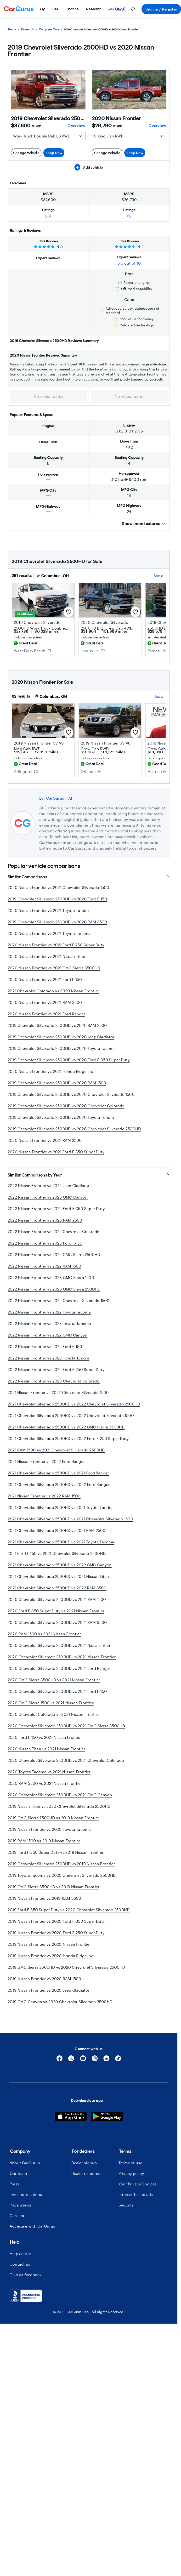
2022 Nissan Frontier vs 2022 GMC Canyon (47, 1335)
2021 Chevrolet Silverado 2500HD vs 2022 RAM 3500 (57, 1588)
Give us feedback (25, 2274)
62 (129, 216)
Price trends (21, 2205)
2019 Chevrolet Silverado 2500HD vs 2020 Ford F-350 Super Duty (69, 1060)
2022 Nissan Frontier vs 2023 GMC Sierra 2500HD (54, 1289)
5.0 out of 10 (129, 263)
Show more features (143, 523)
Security (126, 2205)
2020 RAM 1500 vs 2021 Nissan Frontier (44, 1634)
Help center (20, 2253)
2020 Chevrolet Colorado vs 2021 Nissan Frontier (53, 1714)
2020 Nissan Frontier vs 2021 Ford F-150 (45, 979)
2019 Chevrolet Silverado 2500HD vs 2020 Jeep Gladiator (61, 1037)
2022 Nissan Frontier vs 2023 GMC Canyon (48, 1197)
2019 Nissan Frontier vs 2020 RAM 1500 (44, 1978)
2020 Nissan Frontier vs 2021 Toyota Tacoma (49, 933)
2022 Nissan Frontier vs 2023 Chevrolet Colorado (54, 1381)
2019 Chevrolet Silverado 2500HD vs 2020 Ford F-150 (57, 899)
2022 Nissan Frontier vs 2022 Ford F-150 (45, 1346)
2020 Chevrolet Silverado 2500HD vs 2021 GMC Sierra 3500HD (66, 1725)
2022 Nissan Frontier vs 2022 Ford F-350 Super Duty (56, 1208)
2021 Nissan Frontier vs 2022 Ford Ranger (46, 1461)
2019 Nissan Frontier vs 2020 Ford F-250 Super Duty (56, 1932)
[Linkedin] (106, 2060)
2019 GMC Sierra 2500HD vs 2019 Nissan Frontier (53, 1817)
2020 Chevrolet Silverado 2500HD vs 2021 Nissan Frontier (62, 1657)
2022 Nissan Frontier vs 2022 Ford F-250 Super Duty (56, 1369)
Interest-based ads (136, 2194)
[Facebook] (59, 2060)
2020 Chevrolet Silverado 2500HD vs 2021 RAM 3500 (57, 1622)
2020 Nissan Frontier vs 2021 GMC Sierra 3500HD (54, 968)
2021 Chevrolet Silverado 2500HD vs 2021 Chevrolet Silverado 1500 (70, 1519)
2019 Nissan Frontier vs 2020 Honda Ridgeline (50, 1955)
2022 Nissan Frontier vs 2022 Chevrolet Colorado (53, 1231)
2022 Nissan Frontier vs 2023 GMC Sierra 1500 (51, 1277)
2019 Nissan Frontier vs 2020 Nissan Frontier (49, 1944)
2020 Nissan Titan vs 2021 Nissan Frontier (46, 1748)
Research (27, 29)
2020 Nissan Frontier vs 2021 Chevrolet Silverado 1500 (58, 887)
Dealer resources (86, 2173)
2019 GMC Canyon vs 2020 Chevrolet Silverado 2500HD (60, 2001)
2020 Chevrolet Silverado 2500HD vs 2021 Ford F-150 (57, 1691)
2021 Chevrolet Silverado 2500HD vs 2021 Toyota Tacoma (61, 1542)
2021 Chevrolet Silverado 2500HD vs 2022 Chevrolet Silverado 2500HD (74, 1404)
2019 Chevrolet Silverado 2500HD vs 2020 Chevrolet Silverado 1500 (71, 1094)
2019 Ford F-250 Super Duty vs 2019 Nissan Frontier (55, 1852)
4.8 (60, 246)
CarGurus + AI (59, 798)
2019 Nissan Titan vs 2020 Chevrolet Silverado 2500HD (59, 1806)
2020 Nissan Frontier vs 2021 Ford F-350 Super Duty (56, 1151)
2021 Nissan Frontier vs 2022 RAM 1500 (44, 1496)
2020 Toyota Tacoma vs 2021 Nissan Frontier (49, 1771)
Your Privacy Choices (138, 2184)
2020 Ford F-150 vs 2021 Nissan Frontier (45, 1737)
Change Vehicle (26, 153)
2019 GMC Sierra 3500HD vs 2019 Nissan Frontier (53, 1886)
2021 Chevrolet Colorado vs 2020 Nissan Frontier (53, 991)
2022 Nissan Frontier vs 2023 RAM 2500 (45, 1220)
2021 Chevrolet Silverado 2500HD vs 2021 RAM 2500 (57, 1530)
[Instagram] (95, 2060)
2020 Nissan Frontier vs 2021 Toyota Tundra (48, 910)
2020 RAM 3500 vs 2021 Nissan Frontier (45, 1783)
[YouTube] (83, 2060)
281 (48, 216)
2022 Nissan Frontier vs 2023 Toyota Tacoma (49, 1323)
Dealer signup (84, 2163)
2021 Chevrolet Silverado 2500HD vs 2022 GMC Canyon (60, 1565)
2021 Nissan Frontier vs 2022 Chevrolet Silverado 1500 (58, 1392)
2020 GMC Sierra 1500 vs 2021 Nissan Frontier (51, 1702)
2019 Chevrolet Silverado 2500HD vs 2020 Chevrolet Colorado (66, 1105)
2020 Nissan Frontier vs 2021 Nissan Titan (46, 956)
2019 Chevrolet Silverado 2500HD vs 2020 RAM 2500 (57, 1025)
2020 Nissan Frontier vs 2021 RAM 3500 (45, 1002)
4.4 (141, 246)
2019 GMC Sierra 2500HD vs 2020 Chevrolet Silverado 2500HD (66, 1967)
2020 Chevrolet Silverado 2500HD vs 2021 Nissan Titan (59, 1645)
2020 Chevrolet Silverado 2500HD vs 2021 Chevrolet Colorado (66, 1760)
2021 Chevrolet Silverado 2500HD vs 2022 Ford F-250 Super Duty (68, 1438)
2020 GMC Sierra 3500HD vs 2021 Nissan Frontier (54, 1680)
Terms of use (130, 2163)
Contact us (20, 2264)
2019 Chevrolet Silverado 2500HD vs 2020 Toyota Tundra (61, 1117)
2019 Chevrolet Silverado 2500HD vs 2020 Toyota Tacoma (62, 1048)
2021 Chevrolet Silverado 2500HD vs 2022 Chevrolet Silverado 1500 (71, 1415)
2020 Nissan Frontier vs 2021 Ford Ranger (46, 1014)
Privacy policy (131, 2173)
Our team (18, 2173)
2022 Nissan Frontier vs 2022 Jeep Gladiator (49, 1185)
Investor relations (26, 2194)
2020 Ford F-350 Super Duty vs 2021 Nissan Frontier (56, 1611)
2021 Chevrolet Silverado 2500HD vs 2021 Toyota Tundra (60, 1507)
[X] (71, 2060)
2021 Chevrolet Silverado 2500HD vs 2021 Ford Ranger (58, 1473)
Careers (17, 2215)
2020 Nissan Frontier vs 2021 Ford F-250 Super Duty (56, 945)
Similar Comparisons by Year (89, 1175)
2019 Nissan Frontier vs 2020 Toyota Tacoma (49, 1829)
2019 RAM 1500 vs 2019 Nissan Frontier (44, 1840)
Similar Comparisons (89, 877)
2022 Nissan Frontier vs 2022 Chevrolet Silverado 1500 (59, 1300)
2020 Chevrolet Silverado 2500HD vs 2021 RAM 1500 (57, 1599)
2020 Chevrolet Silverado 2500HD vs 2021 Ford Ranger (59, 1668)
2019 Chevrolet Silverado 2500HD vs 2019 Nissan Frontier (61, 1863)
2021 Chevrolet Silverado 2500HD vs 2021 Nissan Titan (58, 1576)
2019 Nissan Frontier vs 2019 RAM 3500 (44, 1898)
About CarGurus (25, 2163)
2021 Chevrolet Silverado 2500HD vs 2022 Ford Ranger (59, 1484)
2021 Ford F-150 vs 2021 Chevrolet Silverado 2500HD (57, 1553)
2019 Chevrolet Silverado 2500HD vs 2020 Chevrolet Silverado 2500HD (74, 1128)
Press (14, 2184)
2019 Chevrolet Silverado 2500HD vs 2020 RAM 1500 (57, 1082)
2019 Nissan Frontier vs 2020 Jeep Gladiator (49, 1990)
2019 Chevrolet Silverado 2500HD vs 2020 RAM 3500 (57, 922)
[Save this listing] (68, 612)
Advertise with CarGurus (32, 2226)
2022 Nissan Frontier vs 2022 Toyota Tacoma (49, 1312)
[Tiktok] (118, 2060)
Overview (76, 125)
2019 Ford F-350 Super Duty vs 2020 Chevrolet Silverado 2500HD (69, 1909)
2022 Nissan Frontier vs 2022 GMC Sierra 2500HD (54, 1254)
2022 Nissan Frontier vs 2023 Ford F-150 (45, 1243)
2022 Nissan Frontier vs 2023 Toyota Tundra (48, 1358)
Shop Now (53, 153)
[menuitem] (42, 9)
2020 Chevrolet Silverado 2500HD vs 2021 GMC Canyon (60, 1794)
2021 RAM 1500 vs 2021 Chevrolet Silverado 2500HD (56, 1450)
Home (12, 29)
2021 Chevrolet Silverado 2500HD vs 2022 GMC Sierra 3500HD (66, 1427)
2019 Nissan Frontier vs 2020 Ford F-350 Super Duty (56, 1921)
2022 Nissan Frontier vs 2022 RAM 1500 (44, 1266)
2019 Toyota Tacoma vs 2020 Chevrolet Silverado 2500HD (62, 1875)
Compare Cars (49, 29)
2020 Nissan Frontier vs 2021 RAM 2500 (45, 1140)
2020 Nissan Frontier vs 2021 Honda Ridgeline (50, 1071)
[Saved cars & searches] (133, 9)
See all (159, 575)
